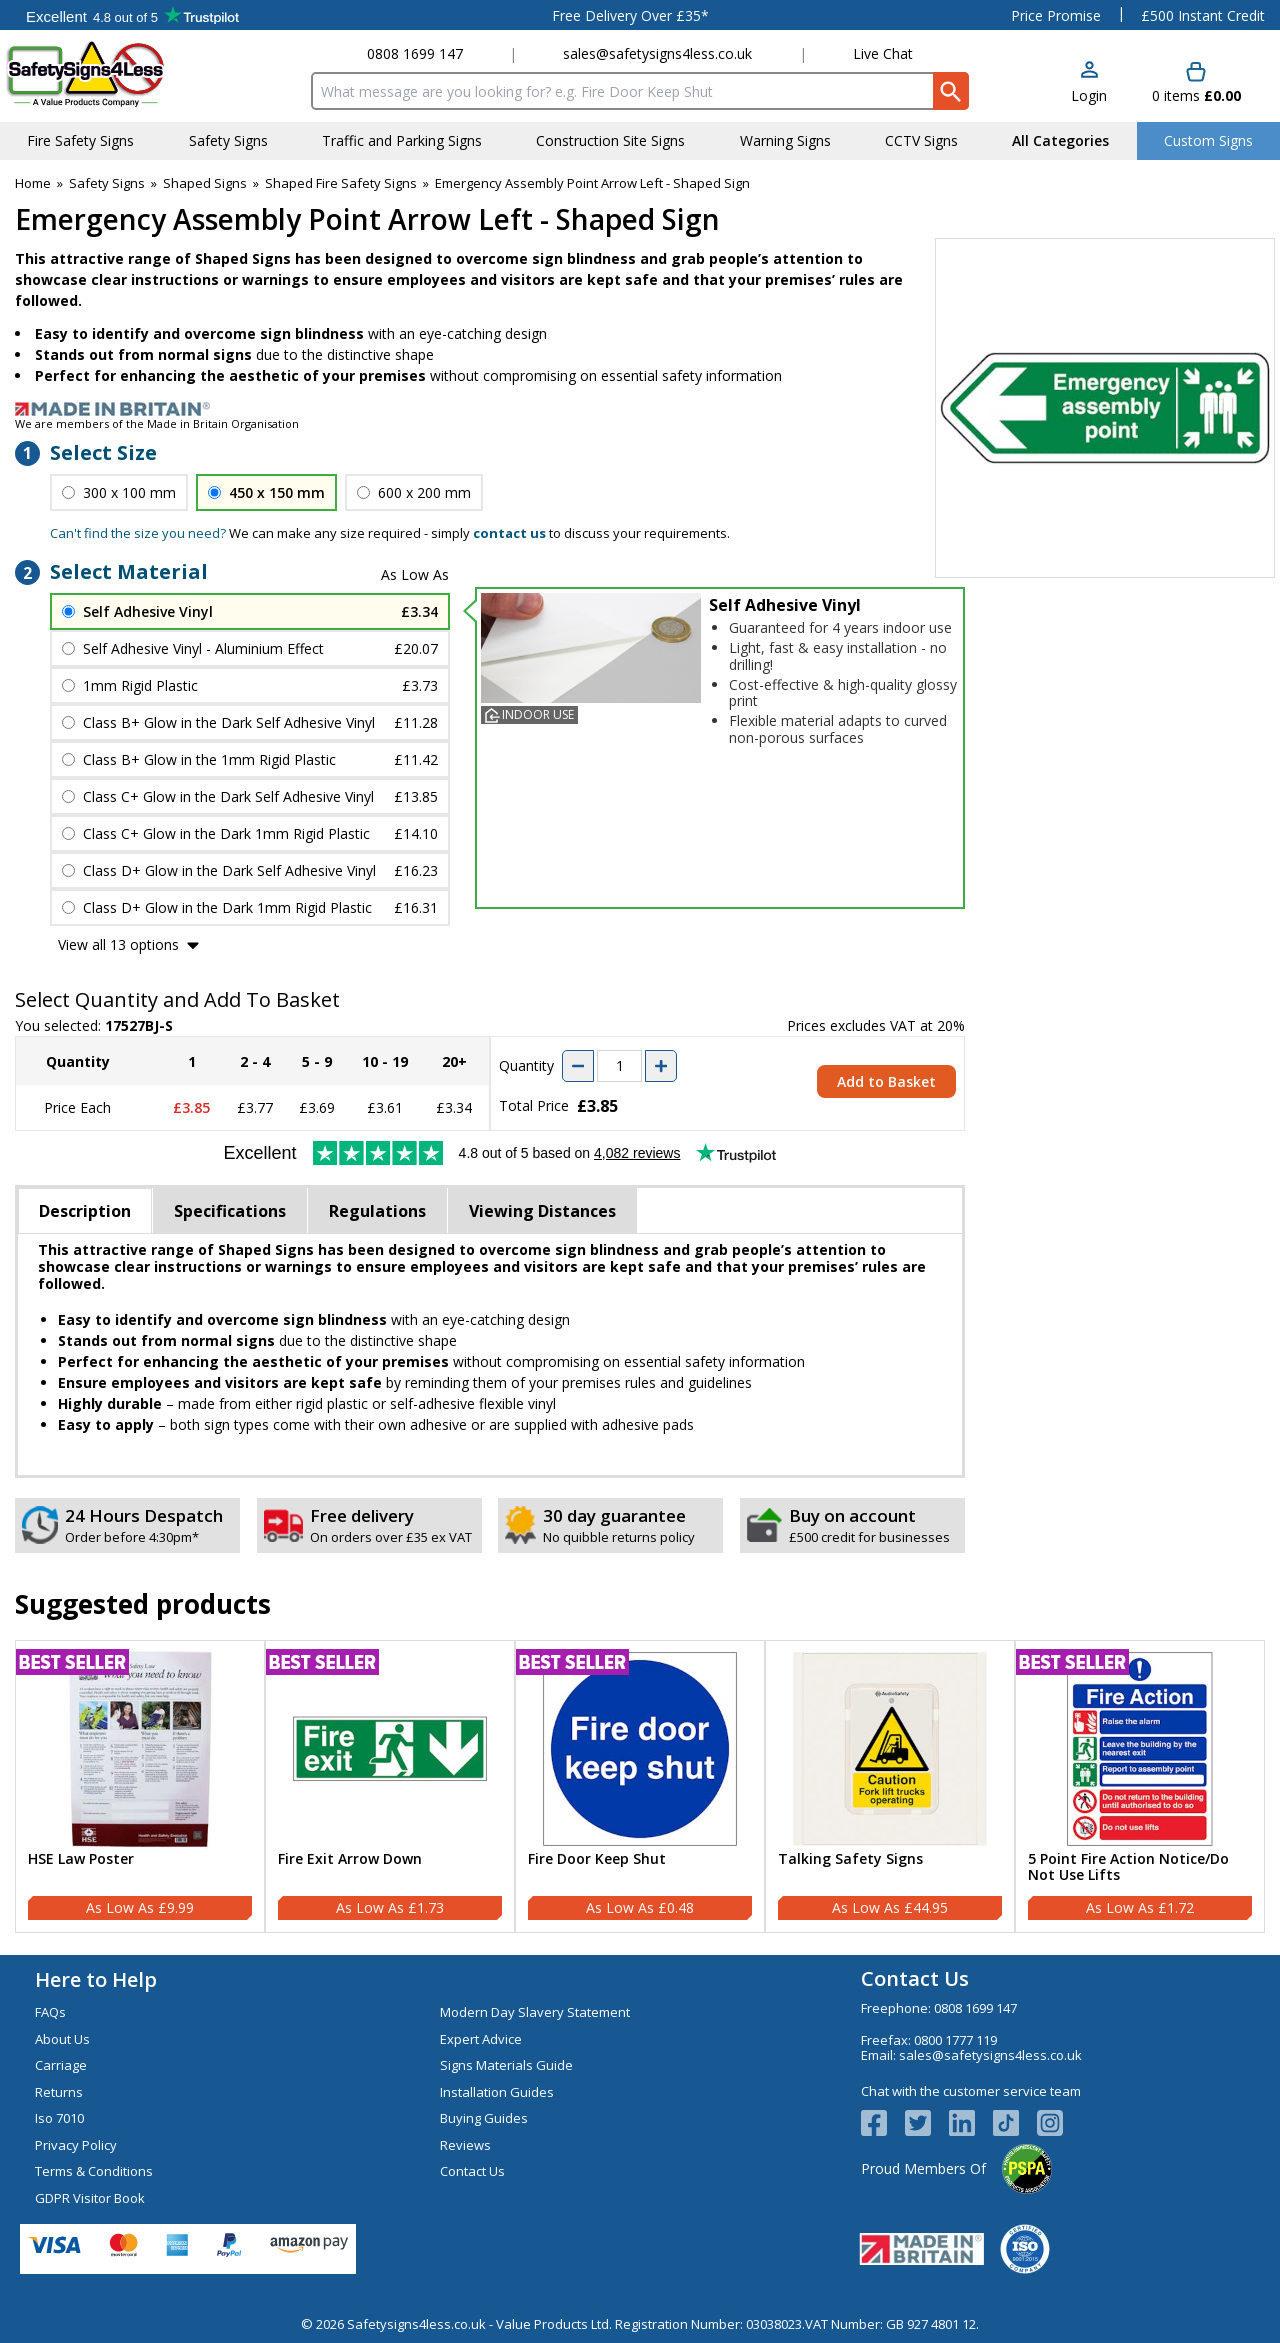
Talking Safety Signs (850, 1859)
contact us (509, 533)
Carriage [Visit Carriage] (61, 2065)
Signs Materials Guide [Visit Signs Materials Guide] (506, 2065)
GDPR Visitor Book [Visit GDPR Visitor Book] (90, 2198)
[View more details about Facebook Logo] (883, 2123)
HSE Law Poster (81, 1859)
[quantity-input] (619, 1066)
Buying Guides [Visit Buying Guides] (484, 2118)
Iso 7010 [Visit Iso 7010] (59, 2118)
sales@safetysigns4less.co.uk (657, 53)
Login (1089, 95)
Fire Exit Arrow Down (350, 1859)
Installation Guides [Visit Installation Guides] (497, 2092)
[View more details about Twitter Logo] (927, 2123)
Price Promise (1056, 15)
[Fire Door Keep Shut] (640, 1787)
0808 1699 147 (415, 53)
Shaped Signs (205, 183)
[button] (1089, 83)
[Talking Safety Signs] (890, 1787)
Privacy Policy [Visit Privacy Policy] (76, 2145)
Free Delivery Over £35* (630, 15)
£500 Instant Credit (1203, 15)
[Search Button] (951, 91)
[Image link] (640, 409)
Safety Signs (107, 183)
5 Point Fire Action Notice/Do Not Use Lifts (1128, 1868)
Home (33, 183)
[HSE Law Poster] (140, 1787)
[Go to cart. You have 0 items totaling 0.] (1196, 83)
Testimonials (132, 15)
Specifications (230, 1211)
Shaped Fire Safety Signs (341, 183)
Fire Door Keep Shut (597, 1859)
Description (85, 1211)
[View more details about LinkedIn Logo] (971, 2123)
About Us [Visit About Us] (62, 2039)
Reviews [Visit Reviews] (465, 2145)
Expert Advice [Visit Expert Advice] (481, 2039)
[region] (140, 1749)
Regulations (377, 1211)
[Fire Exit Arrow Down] (390, 1787)
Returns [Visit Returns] (59, 2092)
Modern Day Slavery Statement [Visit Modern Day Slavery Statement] (535, 2012)
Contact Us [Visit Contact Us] (472, 2171)
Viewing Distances (542, 1211)
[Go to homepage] (124, 73)
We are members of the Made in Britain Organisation (157, 423)
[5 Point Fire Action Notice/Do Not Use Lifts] (1140, 1787)
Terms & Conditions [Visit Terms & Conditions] (94, 2171)
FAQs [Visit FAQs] (50, 2012)
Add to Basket (886, 1081)
